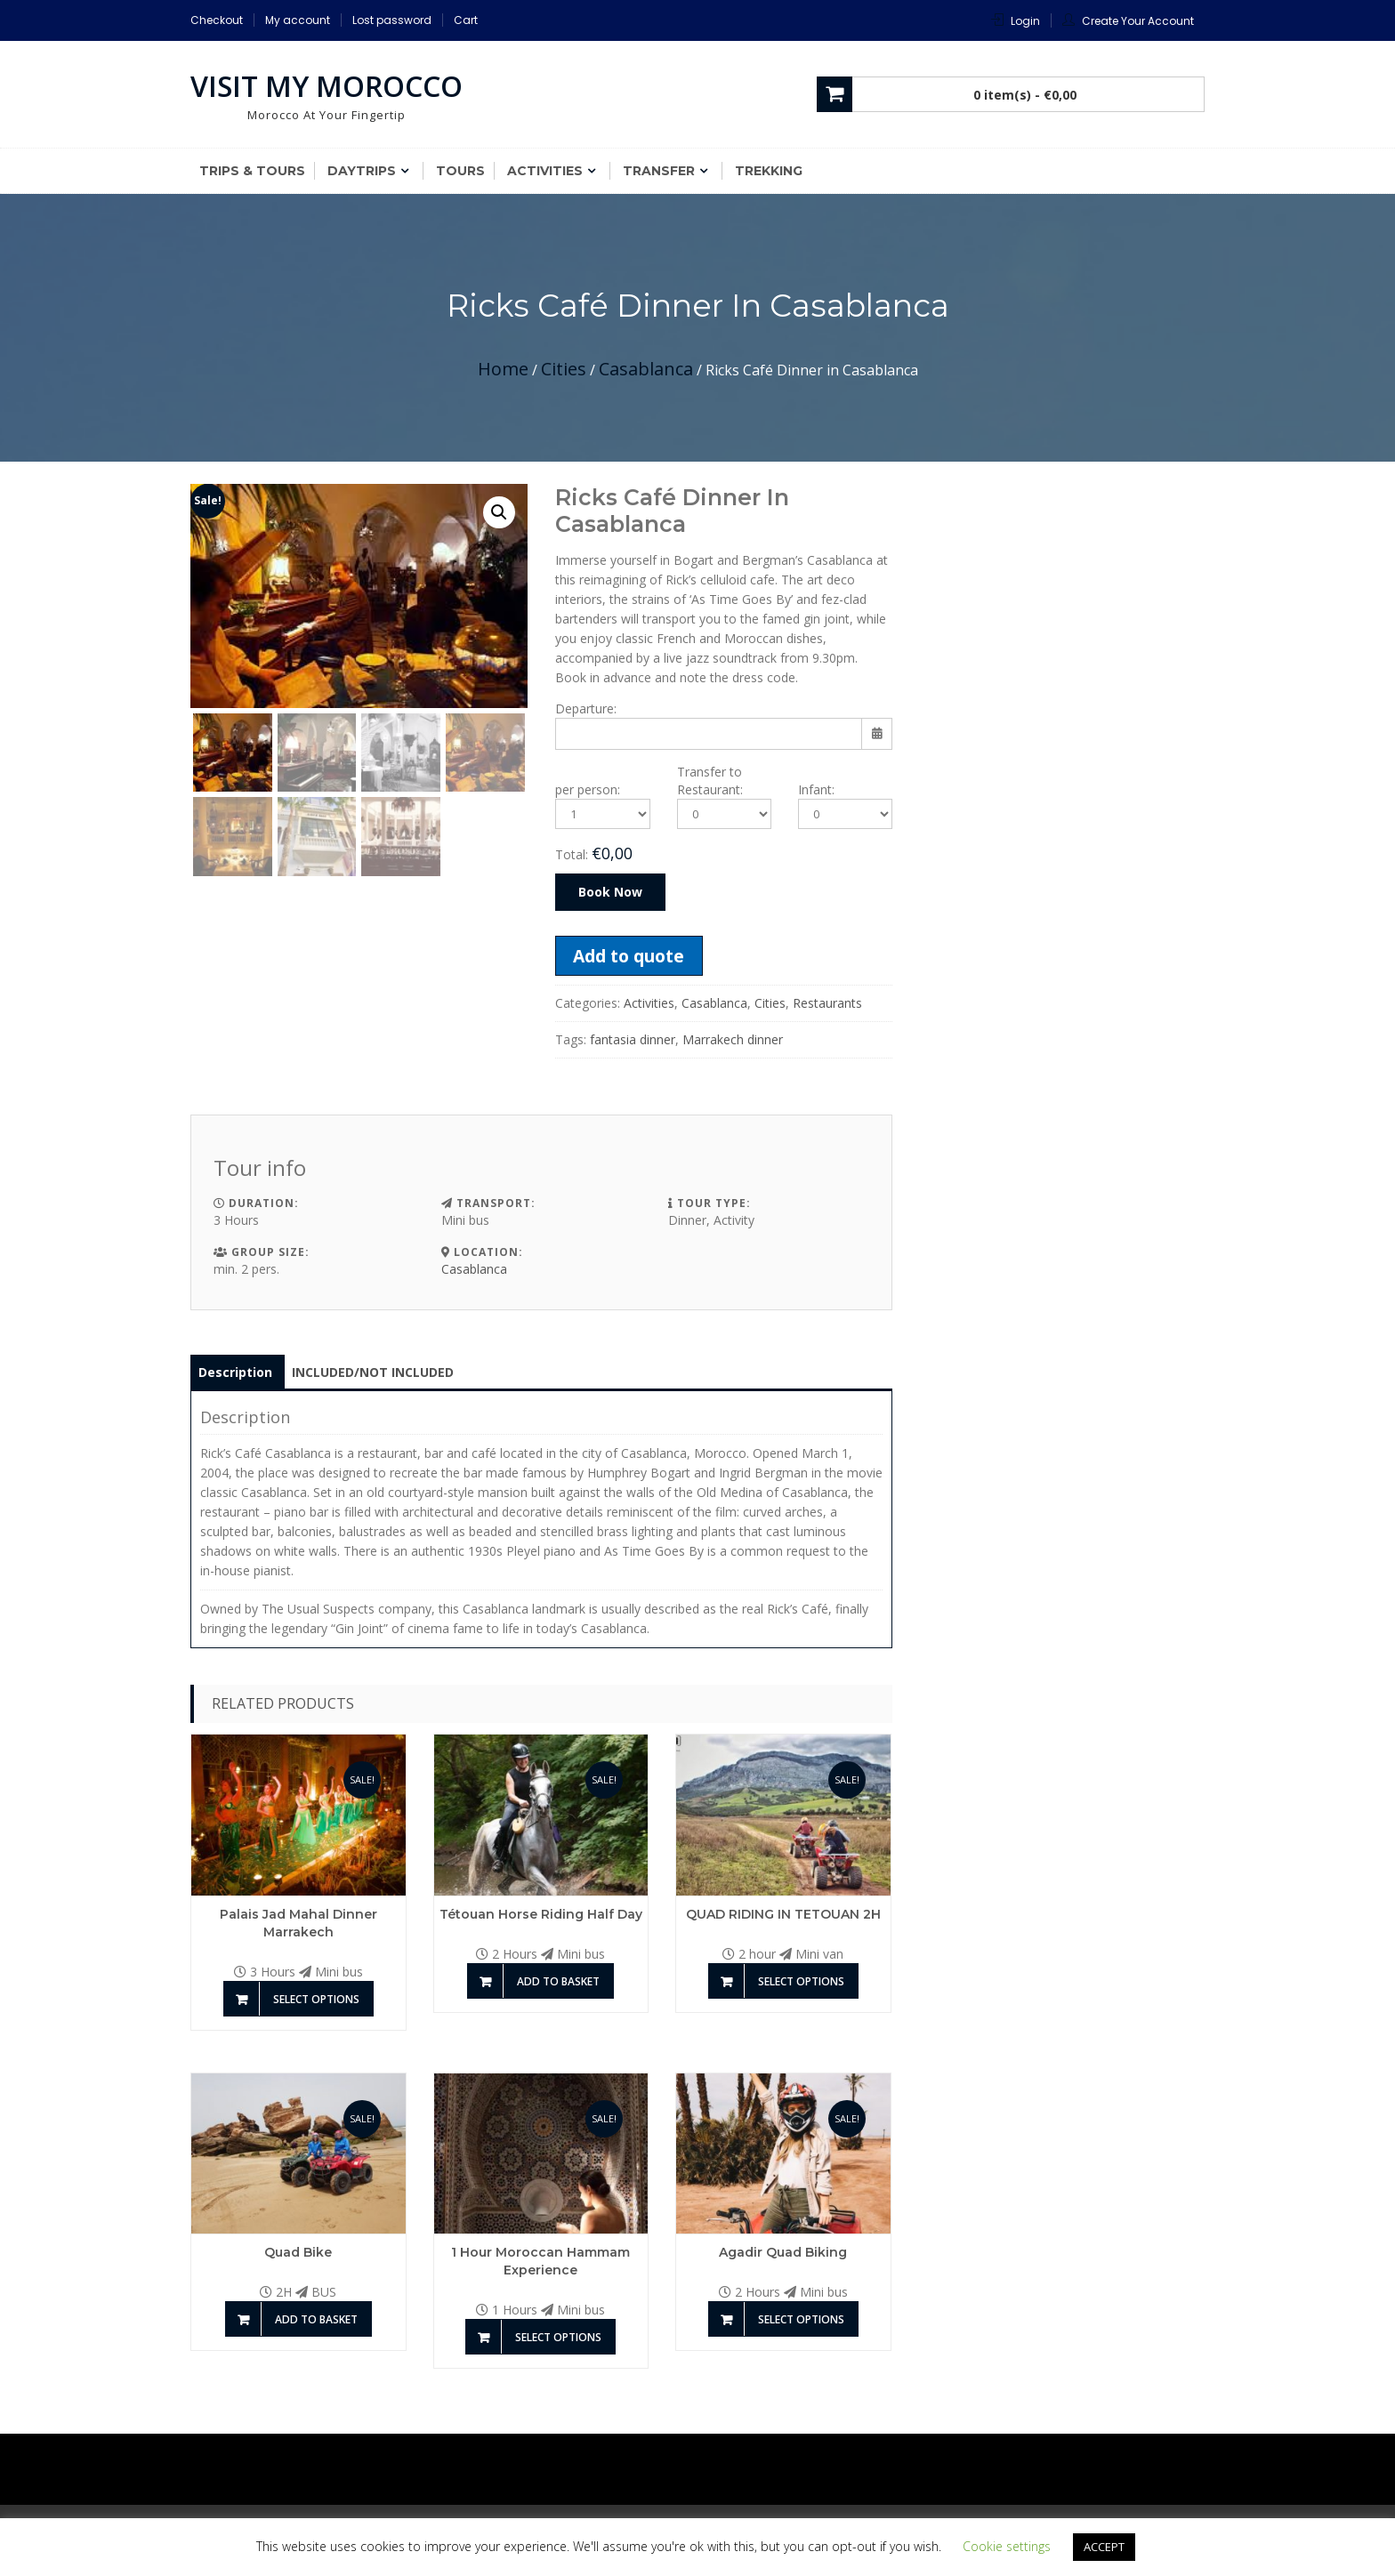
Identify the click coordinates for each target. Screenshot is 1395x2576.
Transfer (659, 171)
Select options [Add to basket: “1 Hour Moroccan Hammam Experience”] (558, 2337)
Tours (460, 171)
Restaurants (827, 1002)
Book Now (610, 891)
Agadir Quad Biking (783, 2252)
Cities (563, 369)
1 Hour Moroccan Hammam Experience (540, 2261)
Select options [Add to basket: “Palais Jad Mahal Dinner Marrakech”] (316, 1999)
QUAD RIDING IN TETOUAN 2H (783, 1914)
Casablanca (646, 369)
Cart (466, 20)
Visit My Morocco (326, 86)
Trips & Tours (252, 171)
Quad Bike (298, 2252)
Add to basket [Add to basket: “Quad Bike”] (316, 2319)
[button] (499, 512)
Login (1025, 20)
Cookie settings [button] (1007, 2546)
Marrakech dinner (732, 1039)
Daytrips (361, 171)
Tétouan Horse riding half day (540, 1914)
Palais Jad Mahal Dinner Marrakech (298, 1923)
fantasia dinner (632, 1039)
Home (503, 369)
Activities (545, 171)
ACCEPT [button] (1104, 2547)
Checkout (216, 20)
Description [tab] (235, 1372)
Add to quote (628, 956)
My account (297, 20)
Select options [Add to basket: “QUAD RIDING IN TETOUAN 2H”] (801, 1981)
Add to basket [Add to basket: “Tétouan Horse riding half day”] (558, 1981)
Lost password (391, 20)
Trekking (768, 171)
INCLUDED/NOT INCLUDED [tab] (373, 1372)
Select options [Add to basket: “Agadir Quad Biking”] (801, 2319)
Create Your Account (1138, 20)
